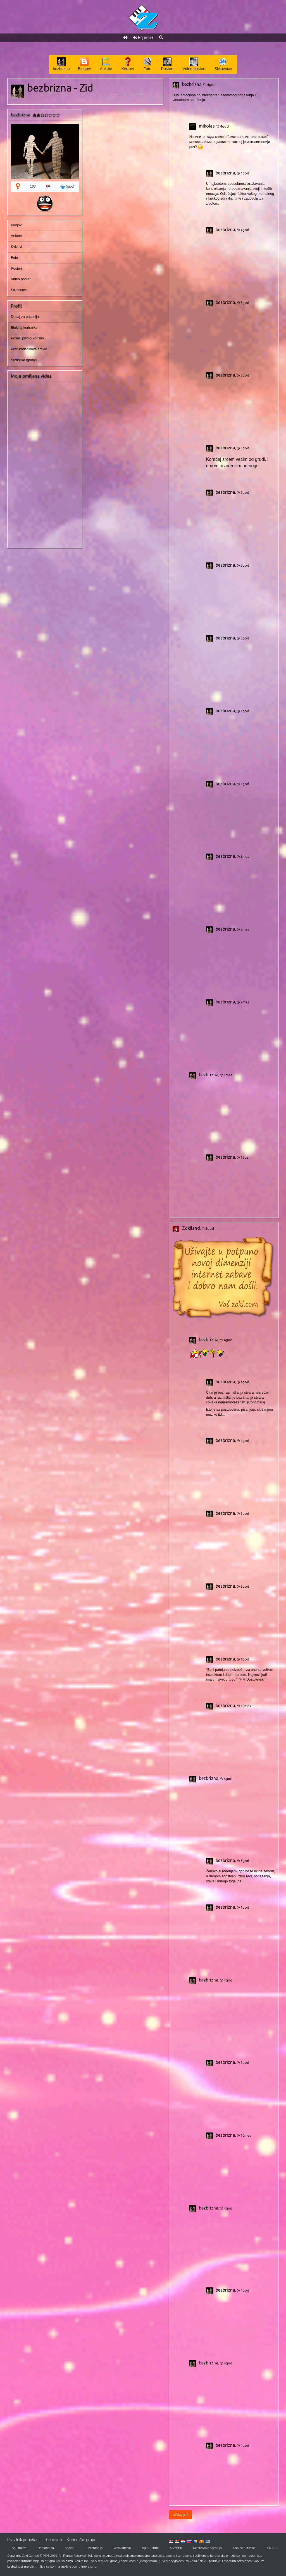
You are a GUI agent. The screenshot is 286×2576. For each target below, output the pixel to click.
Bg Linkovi (19, 2548)
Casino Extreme (244, 2548)
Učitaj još (181, 2514)
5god (67, 186)
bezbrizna (192, 84)
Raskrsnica (46, 2548)
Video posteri (21, 279)
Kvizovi (16, 247)
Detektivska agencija (207, 2548)
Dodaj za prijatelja (25, 317)
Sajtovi (69, 2548)
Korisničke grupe (81, 2539)
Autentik (176, 2548)
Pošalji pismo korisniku (28, 338)
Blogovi (16, 225)
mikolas (207, 125)
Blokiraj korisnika (24, 328)
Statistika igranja (24, 360)
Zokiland (191, 1228)
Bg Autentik (150, 2548)
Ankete (16, 236)
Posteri (16, 268)
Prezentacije (94, 2548)
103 (32, 186)
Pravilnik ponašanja (24, 2539)
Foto (14, 258)
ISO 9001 (272, 2548)
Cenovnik (54, 2539)
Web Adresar (122, 2548)
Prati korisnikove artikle (29, 349)
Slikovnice (19, 290)
